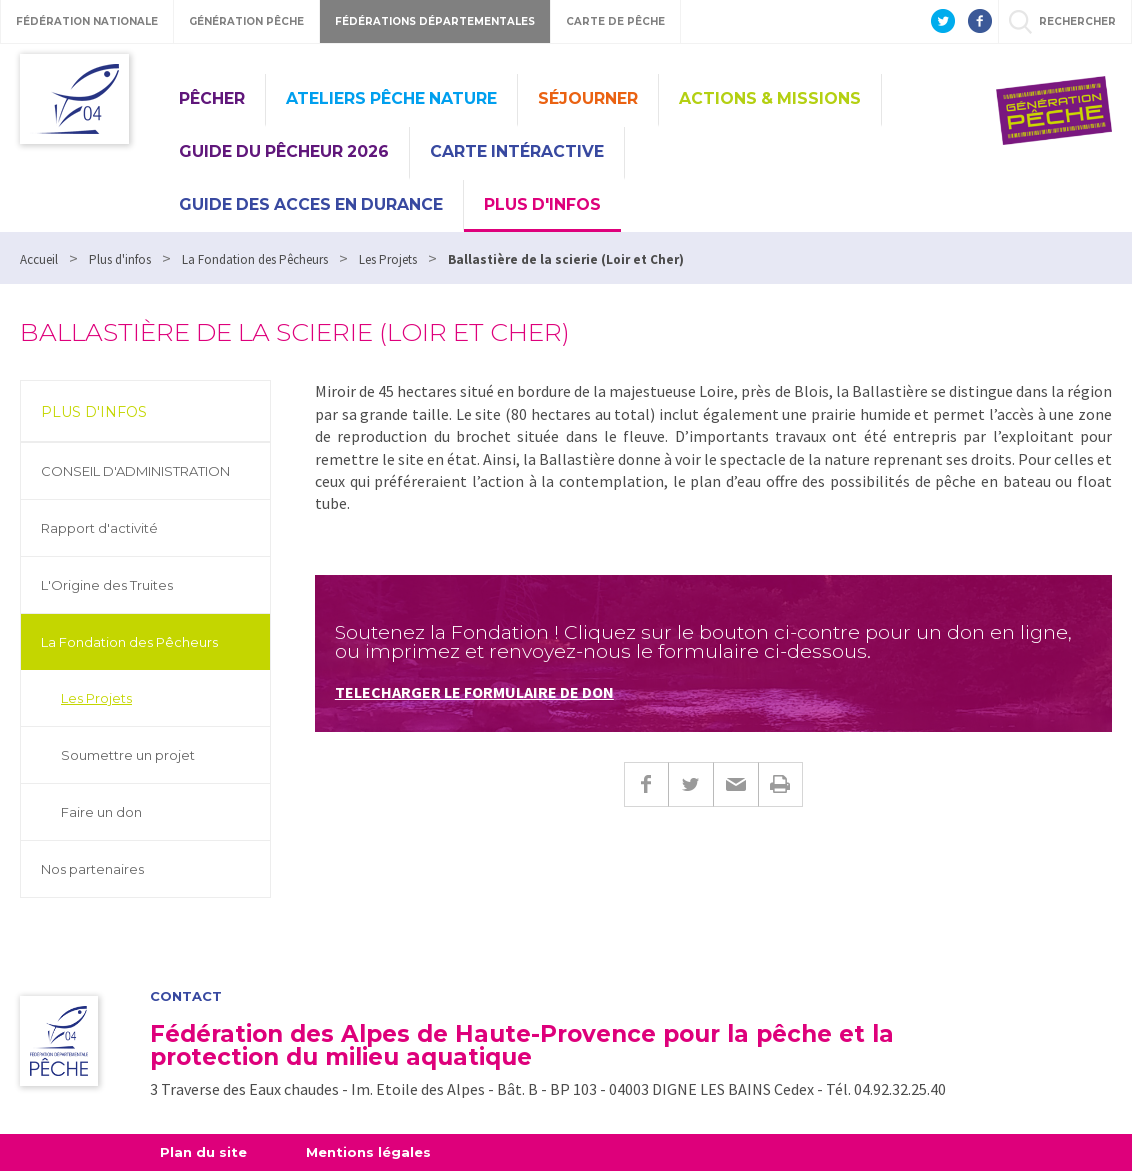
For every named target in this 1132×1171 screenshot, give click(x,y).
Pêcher (212, 98)
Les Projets (96, 698)
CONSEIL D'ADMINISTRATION (135, 471)
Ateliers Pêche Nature (391, 98)
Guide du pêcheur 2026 (284, 151)
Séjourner (588, 98)
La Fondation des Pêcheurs (129, 642)
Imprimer (780, 784)
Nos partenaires (92, 869)
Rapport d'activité (99, 528)
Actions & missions (770, 98)
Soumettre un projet (128, 755)
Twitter (690, 784)
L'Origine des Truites (107, 585)
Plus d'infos (542, 204)
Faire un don (101, 812)
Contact (186, 996)
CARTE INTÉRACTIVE (517, 151)
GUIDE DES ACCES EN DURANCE (311, 204)
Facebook (646, 784)
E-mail (735, 784)
